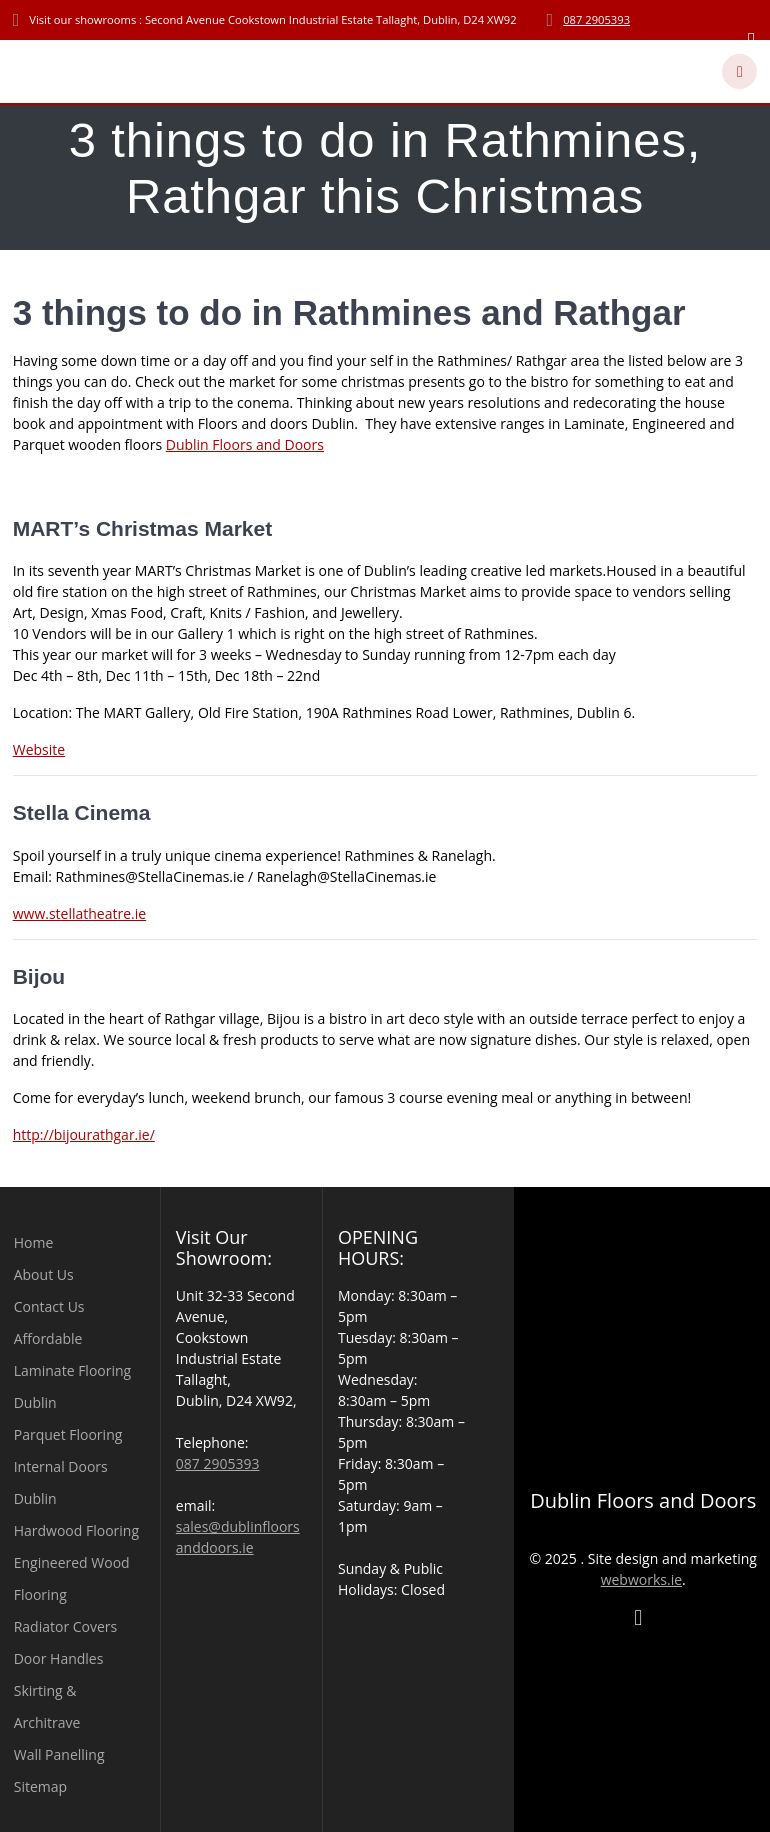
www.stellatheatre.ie (79, 913)
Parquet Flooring (68, 1434)
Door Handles (59, 1658)
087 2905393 (596, 19)
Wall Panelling (59, 1754)
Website (39, 749)
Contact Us (49, 1306)
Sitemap (40, 1786)
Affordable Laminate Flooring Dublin (72, 1370)
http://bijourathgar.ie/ (84, 1134)
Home (34, 1242)
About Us (44, 1274)
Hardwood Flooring (76, 1530)
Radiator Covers (66, 1626)
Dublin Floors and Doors (245, 444)
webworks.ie (641, 1579)
